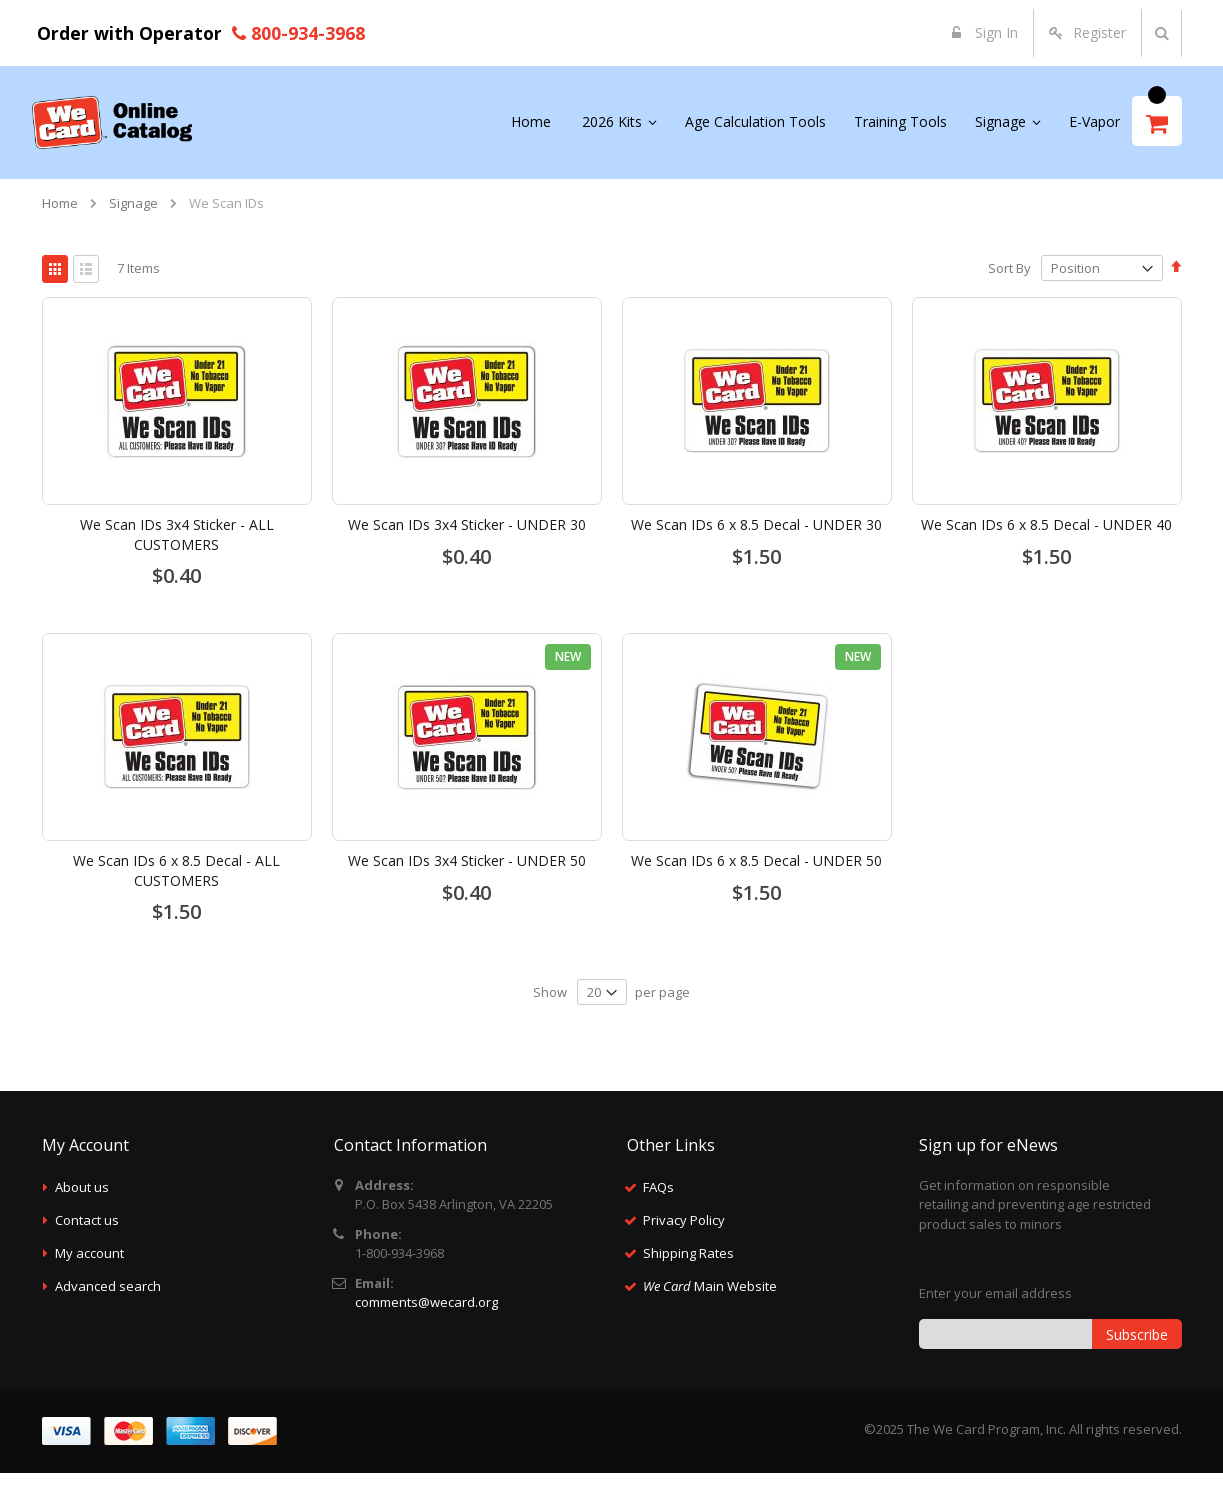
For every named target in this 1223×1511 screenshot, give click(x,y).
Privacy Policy (684, 1258)
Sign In (994, 32)
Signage (133, 203)
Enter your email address (995, 1331)
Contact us (87, 1258)
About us (82, 1225)
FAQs (658, 1225)
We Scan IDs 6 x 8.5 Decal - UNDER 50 (756, 898)
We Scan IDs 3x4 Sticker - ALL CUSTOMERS (177, 572)
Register (1099, 32)
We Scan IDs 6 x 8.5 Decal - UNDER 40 (1046, 562)
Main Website (710, 1324)
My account (89, 1291)
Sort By (1009, 306)
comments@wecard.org (426, 1340)
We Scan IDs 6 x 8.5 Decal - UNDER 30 (756, 562)
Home (60, 203)
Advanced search (108, 1324)
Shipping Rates (688, 1291)
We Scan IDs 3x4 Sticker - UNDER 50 (467, 898)
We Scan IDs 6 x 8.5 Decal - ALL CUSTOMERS (176, 908)
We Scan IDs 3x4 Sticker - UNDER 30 (467, 562)
